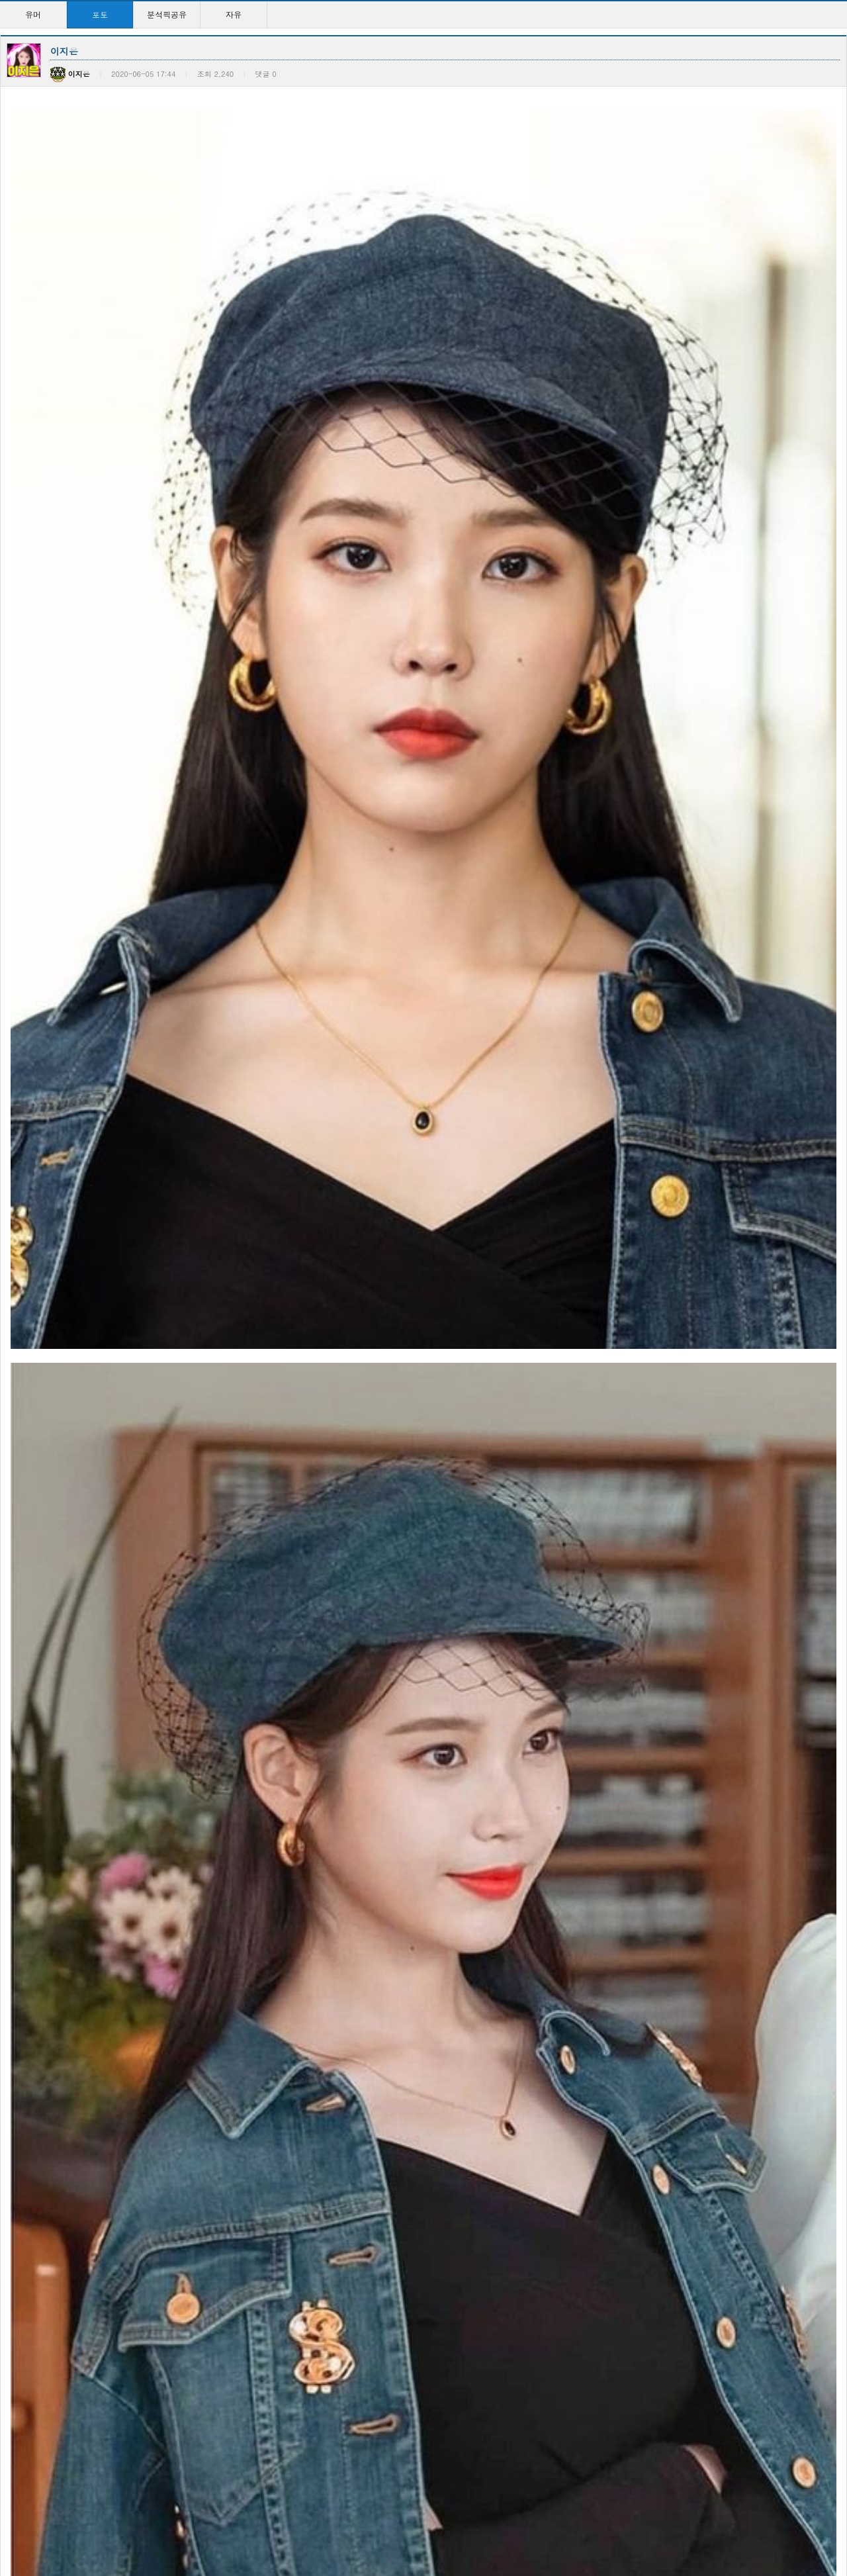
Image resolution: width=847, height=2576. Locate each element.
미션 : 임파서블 (40, 2483)
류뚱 (158, 2345)
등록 (799, 1787)
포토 (100, 14)
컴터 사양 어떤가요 (184, 2207)
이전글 (17, 1921)
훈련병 (77, 1743)
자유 (234, 14)
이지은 (300, 2070)
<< (296, 2523)
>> (550, 2523)
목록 (834, 1921)
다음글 (55, 1921)
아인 (707, 2345)
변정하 (24, 2070)
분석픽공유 (167, 14)
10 (508, 2523)
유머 (33, 14)
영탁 (158, 2483)
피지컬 (24, 2207)
